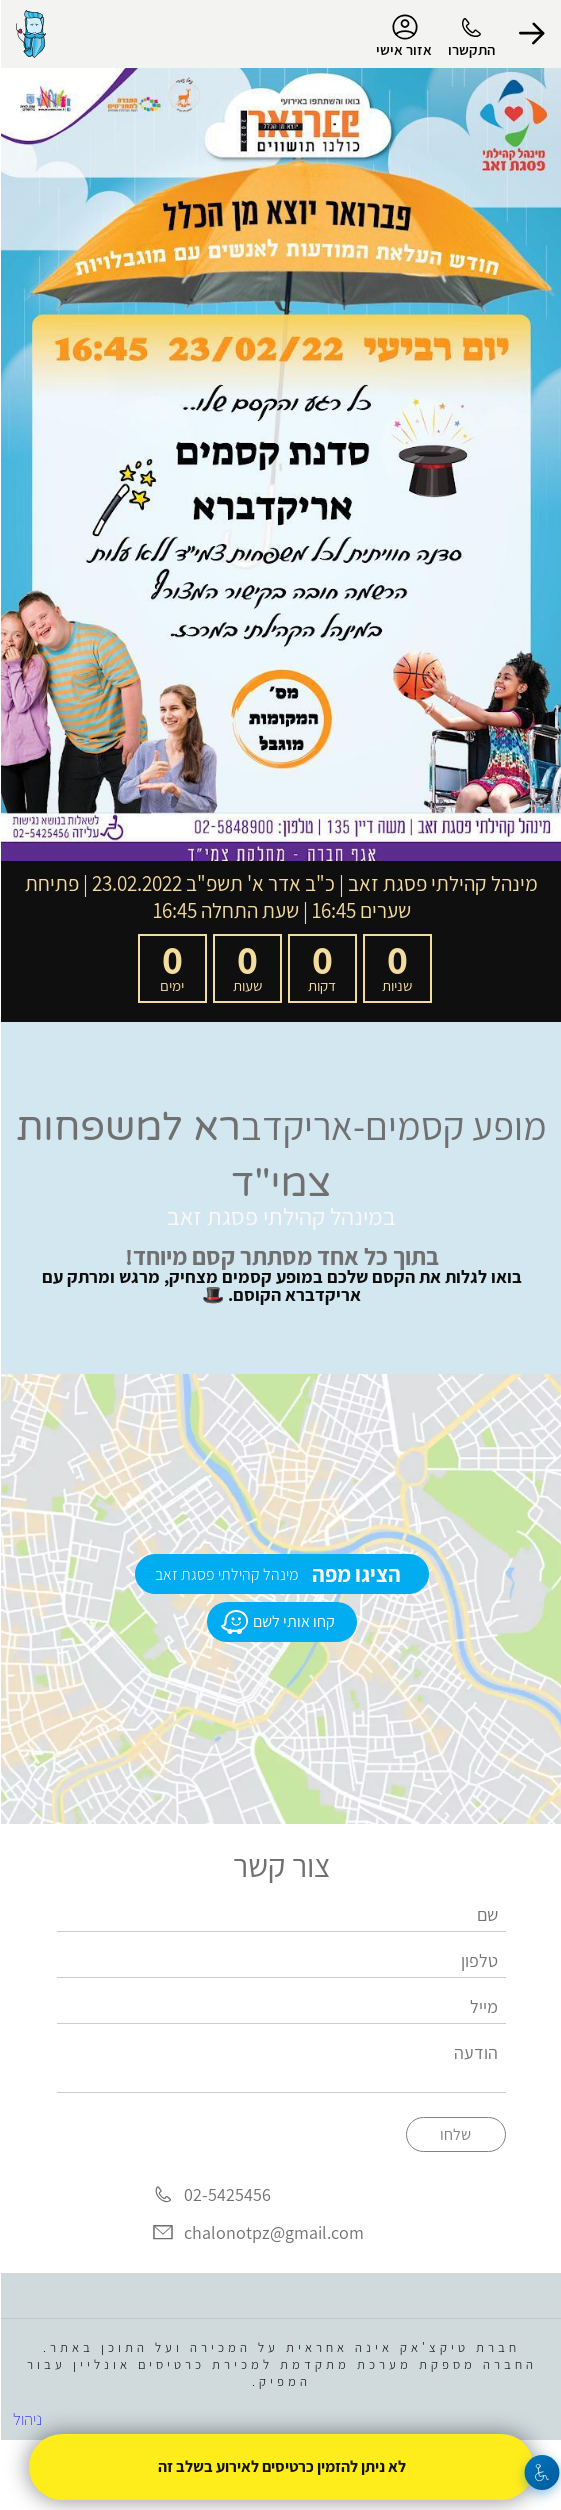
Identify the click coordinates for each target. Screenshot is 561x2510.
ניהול (26, 2419)
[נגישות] (541, 2472)
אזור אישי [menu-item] (403, 36)
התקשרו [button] (470, 49)
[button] (531, 34)
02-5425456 (226, 2195)
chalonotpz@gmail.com (273, 2232)
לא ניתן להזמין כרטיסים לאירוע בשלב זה (281, 2466)
